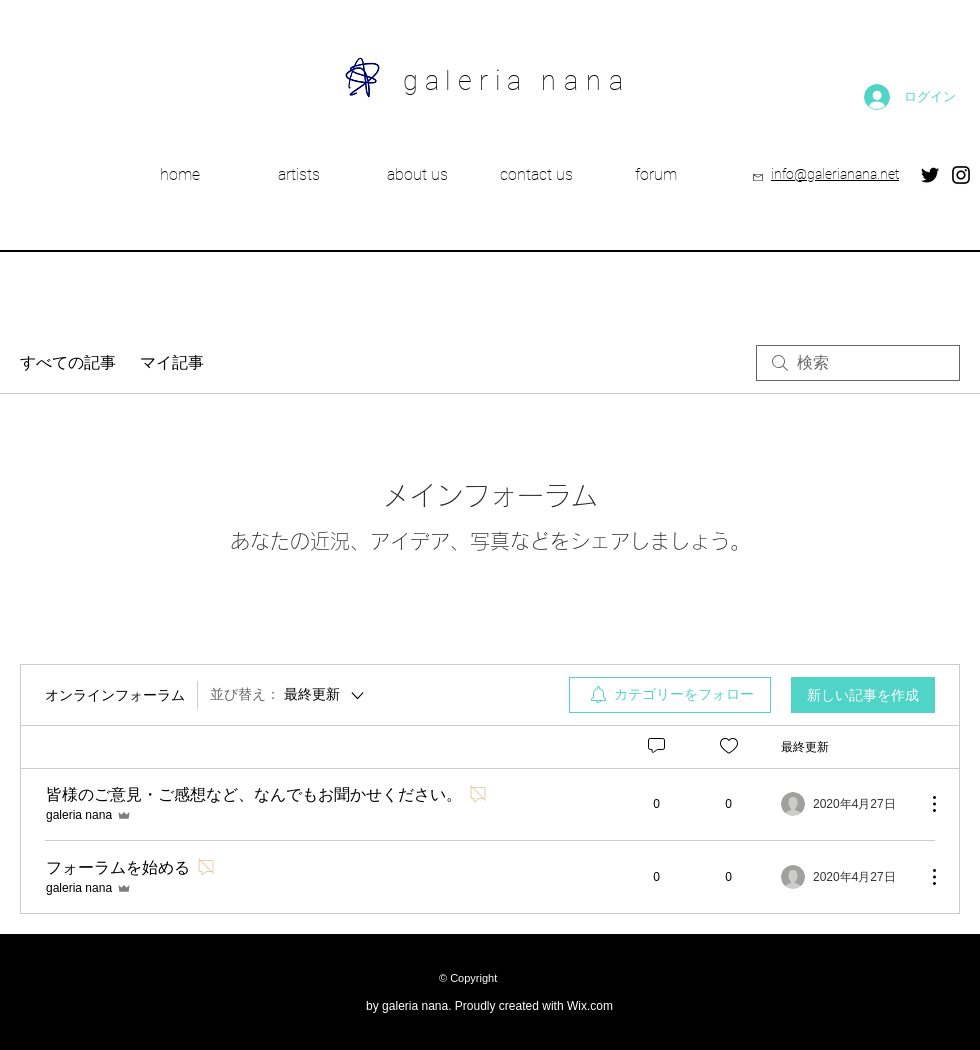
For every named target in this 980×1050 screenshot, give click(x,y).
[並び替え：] (288, 695)
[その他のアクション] (924, 804)
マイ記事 (172, 362)
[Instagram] (961, 175)
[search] (858, 363)
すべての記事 (68, 362)
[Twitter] (930, 175)
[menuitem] (670, 695)
